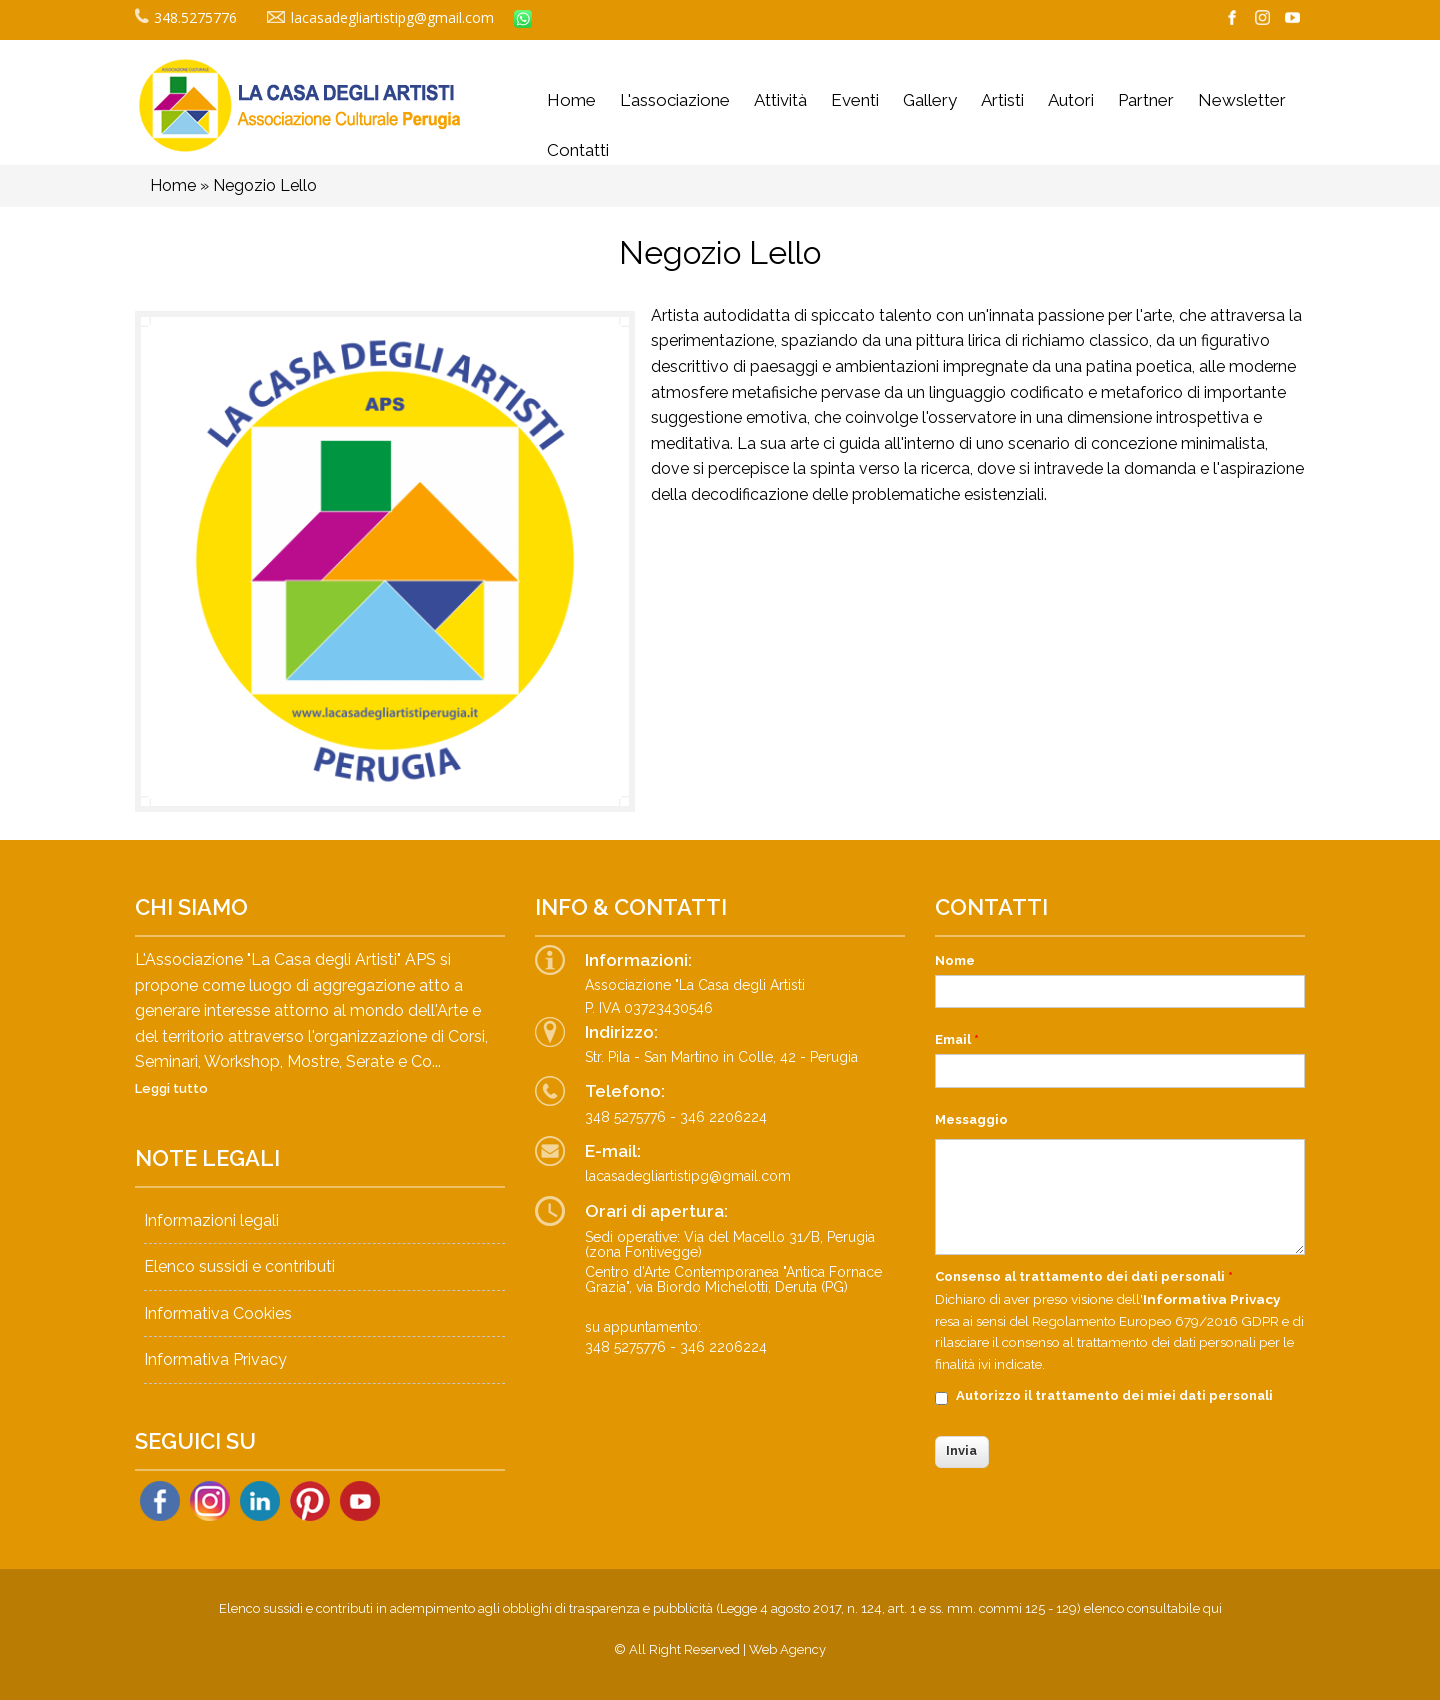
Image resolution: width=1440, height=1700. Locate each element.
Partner (1146, 100)
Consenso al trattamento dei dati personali (1084, 1276)
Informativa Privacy (215, 1359)
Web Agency (787, 1649)
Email (957, 1039)
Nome (955, 960)
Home (571, 100)
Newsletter (1242, 100)
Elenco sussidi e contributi (239, 1266)
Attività (780, 100)
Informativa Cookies (218, 1313)
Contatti (578, 150)
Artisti (1002, 100)
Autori (1071, 100)
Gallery (930, 100)
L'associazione (675, 100)
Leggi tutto (171, 1088)
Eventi (855, 100)
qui (1212, 1608)
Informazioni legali (211, 1220)
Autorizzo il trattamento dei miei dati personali (1114, 1395)
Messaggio (971, 1119)
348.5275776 (186, 17)
